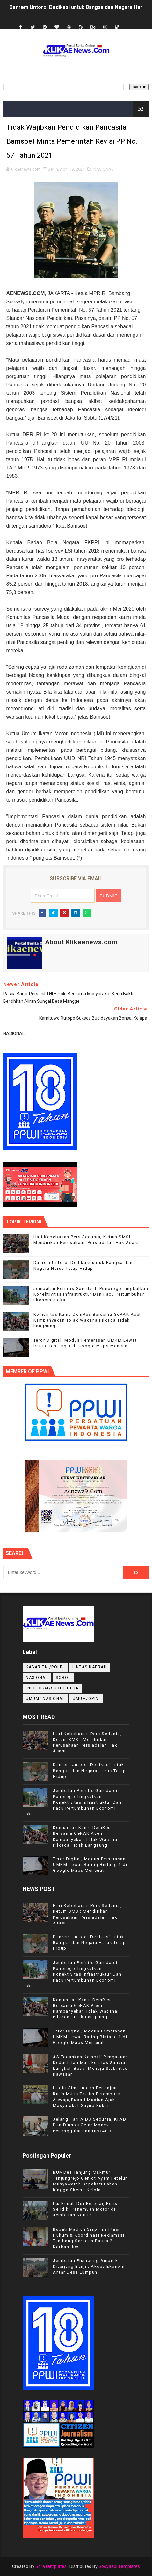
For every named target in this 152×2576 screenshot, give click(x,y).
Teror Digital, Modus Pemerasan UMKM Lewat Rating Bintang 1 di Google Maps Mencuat (90, 1864)
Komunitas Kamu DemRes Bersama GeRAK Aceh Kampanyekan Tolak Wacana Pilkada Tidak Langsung (87, 1320)
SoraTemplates (51, 2566)
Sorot (63, 1677)
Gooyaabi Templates (119, 2566)
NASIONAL (103, 169)
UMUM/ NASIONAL (45, 1698)
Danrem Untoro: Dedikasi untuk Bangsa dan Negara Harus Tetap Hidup (89, 1770)
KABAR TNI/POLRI (45, 1667)
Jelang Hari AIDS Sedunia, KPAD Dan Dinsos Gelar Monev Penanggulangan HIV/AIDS (89, 2125)
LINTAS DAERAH (89, 1667)
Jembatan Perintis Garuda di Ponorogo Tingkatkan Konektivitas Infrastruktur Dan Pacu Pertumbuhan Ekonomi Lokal (90, 1294)
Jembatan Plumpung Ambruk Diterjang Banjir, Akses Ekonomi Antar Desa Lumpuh (89, 2266)
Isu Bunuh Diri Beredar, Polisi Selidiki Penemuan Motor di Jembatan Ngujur (86, 2209)
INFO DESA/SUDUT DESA (52, 1688)
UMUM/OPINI (86, 1698)
